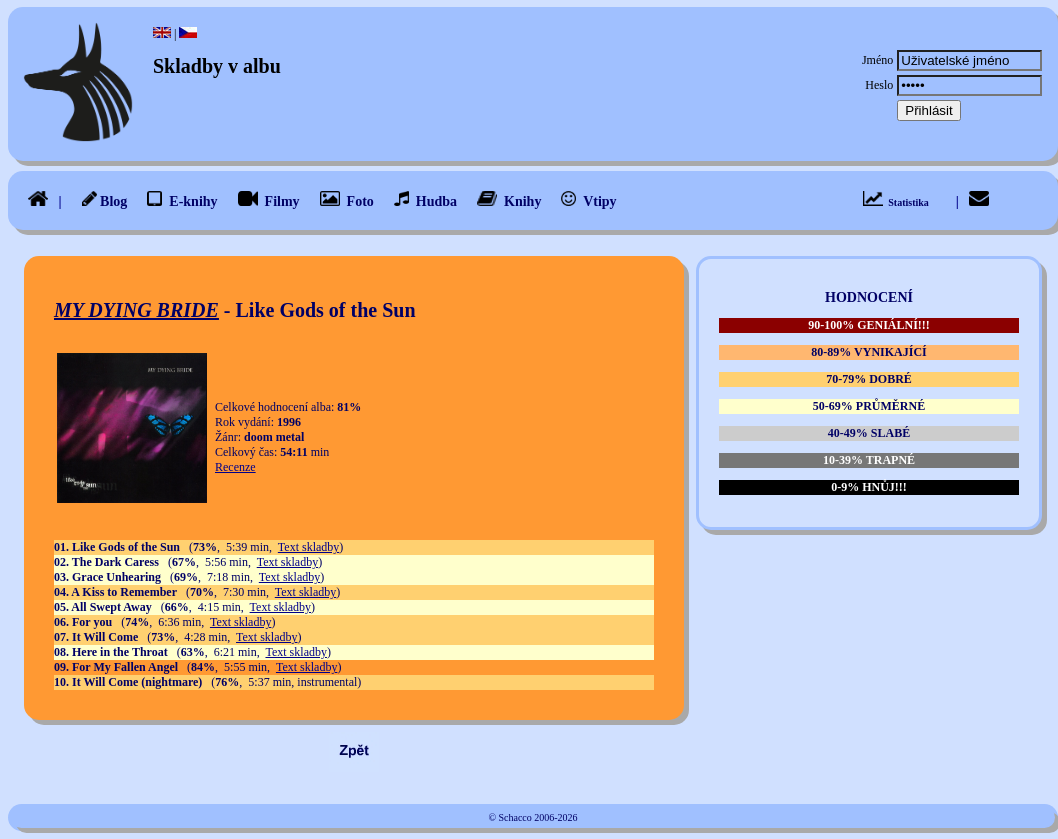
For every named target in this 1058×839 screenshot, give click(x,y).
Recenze (235, 467)
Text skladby (308, 547)
